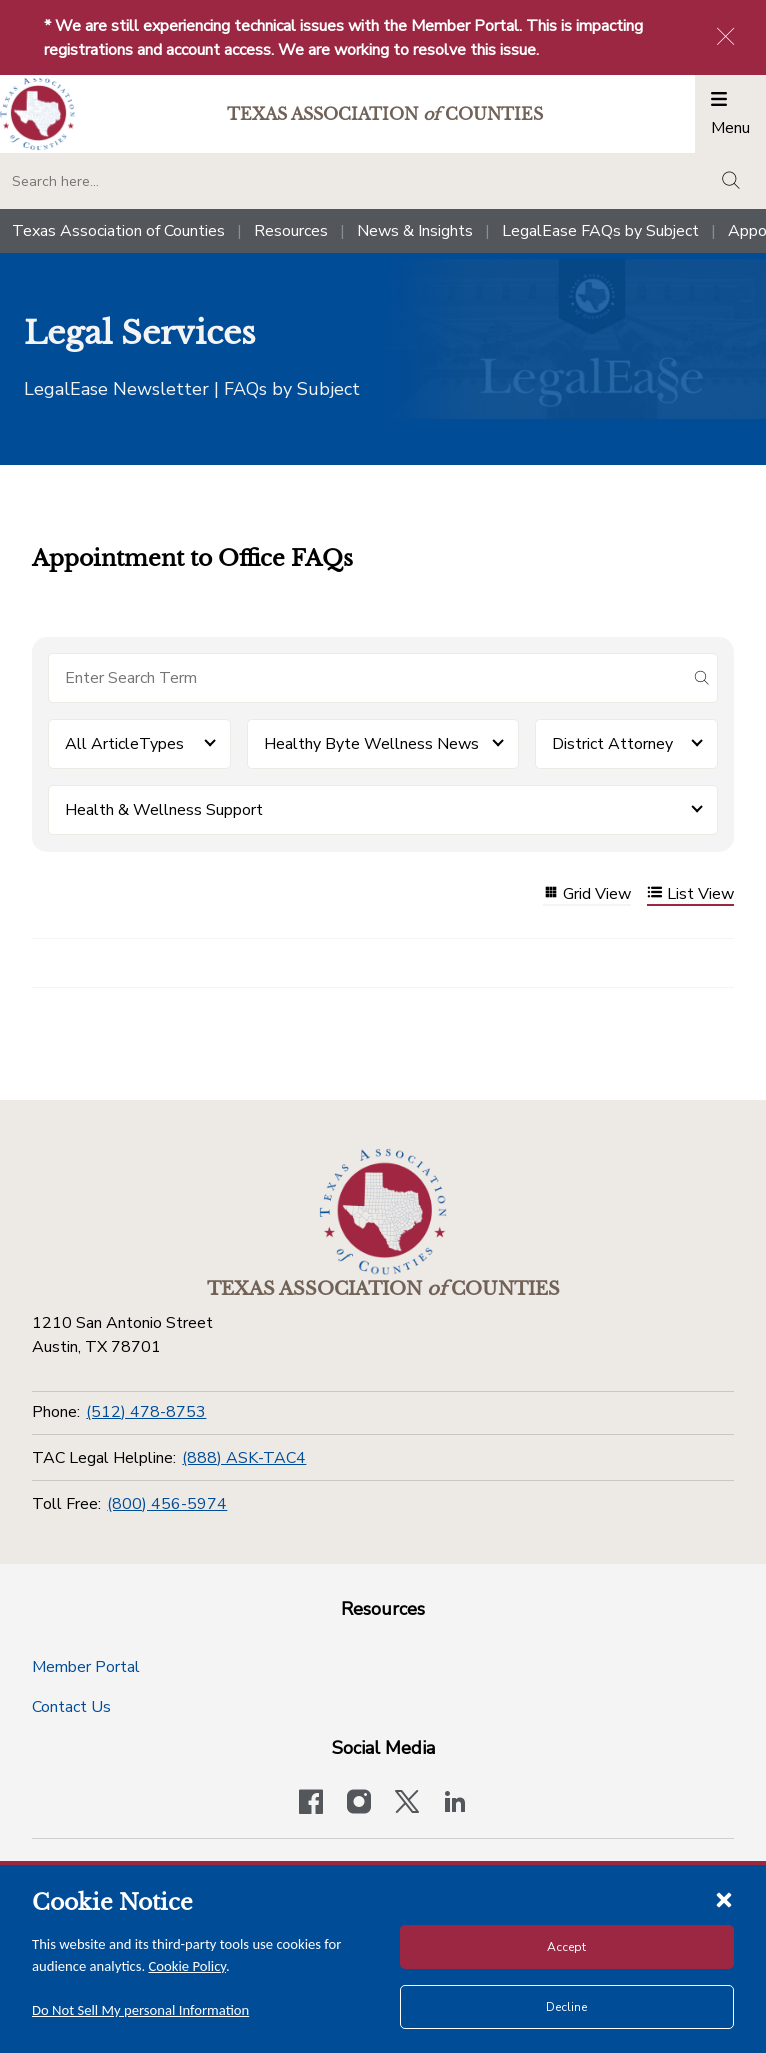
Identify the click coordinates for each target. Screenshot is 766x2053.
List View (690, 894)
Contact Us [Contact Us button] (71, 1707)
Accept (566, 1947)
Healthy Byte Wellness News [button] (371, 744)
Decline (566, 2007)
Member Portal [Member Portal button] (86, 1667)
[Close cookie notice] (724, 1899)
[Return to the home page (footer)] (383, 1212)
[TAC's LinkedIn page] (455, 1804)
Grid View (587, 894)
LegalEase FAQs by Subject (600, 231)
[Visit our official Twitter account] (407, 1804)
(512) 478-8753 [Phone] (146, 1412)
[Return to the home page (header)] (37, 114)
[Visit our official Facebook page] (311, 1804)
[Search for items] (367, 678)
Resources (291, 231)
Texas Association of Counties (118, 231)
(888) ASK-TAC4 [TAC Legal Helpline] (244, 1458)
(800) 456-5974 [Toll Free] (167, 1504)
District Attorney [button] (612, 744)
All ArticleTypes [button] (124, 744)
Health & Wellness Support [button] (164, 810)
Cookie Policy (188, 1966)
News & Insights (415, 231)
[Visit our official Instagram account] (359, 1804)
